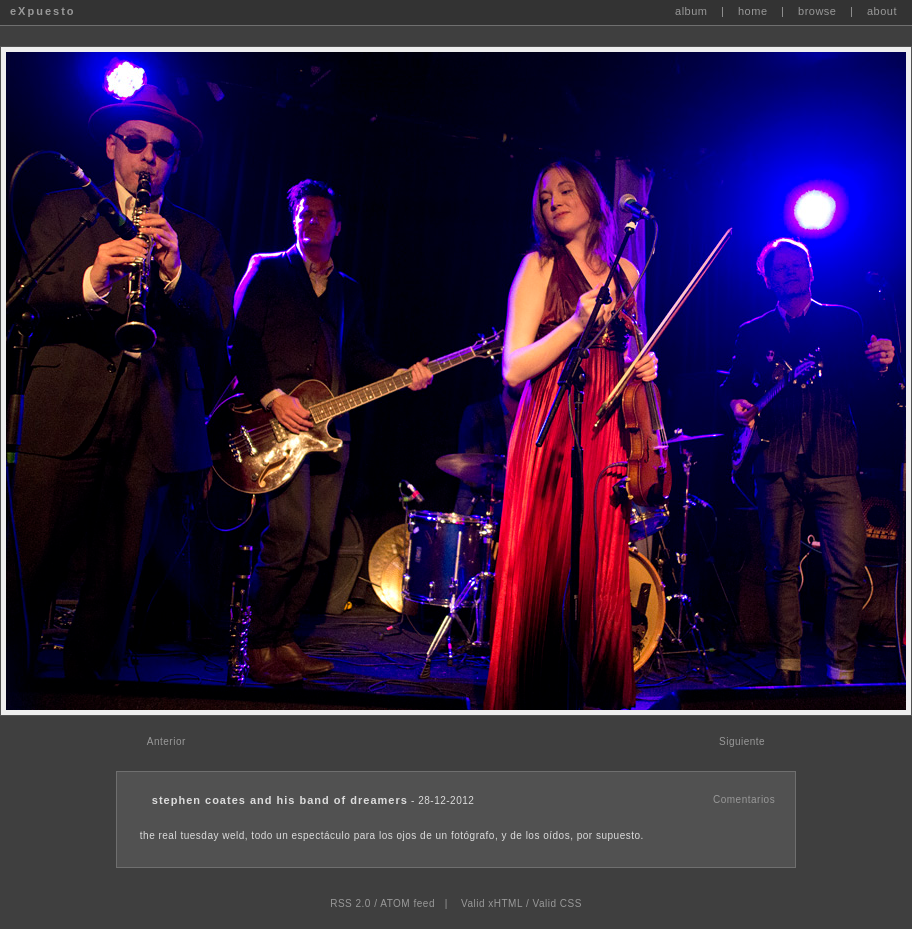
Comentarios (744, 799)
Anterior (166, 741)
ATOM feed (407, 903)
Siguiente (742, 741)
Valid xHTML (492, 903)
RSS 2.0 (350, 903)
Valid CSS (556, 903)
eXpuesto (43, 11)
